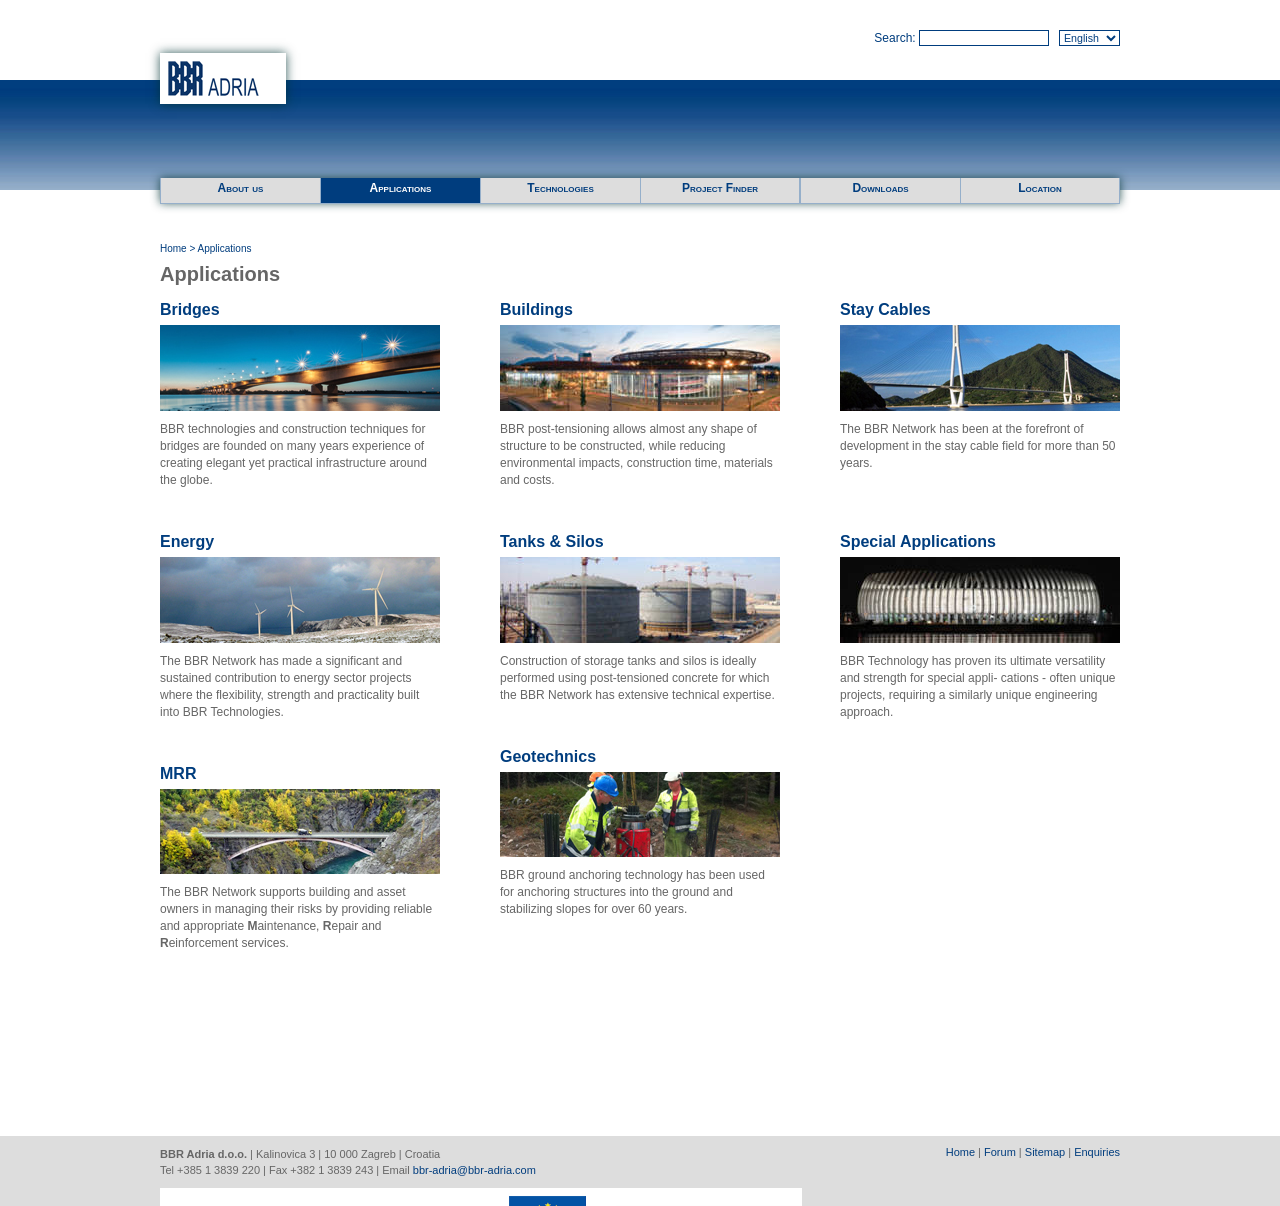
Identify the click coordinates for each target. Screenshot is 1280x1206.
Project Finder (720, 188)
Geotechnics (548, 756)
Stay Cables (885, 309)
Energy (187, 541)
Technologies (560, 188)
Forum (1000, 1152)
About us (241, 188)
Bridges (190, 309)
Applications (401, 188)
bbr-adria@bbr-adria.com (474, 1170)
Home (173, 248)
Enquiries (1097, 1152)
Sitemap (1045, 1152)
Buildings (536, 309)
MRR (178, 773)
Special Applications (918, 541)
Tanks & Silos (552, 541)
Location (1040, 188)
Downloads (880, 188)
